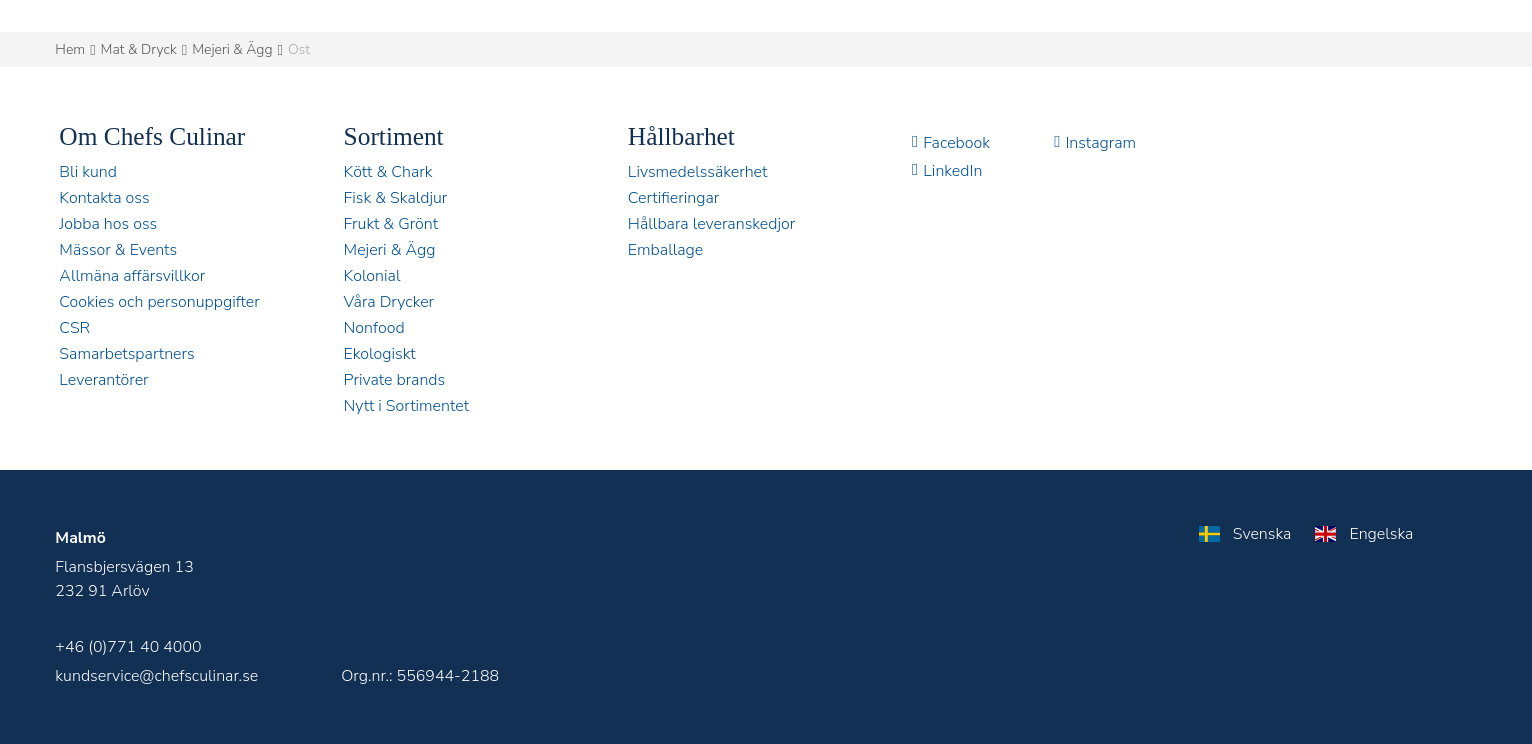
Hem (70, 49)
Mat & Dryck (139, 49)
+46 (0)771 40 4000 (128, 647)
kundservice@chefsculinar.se (156, 676)
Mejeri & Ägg (232, 49)
